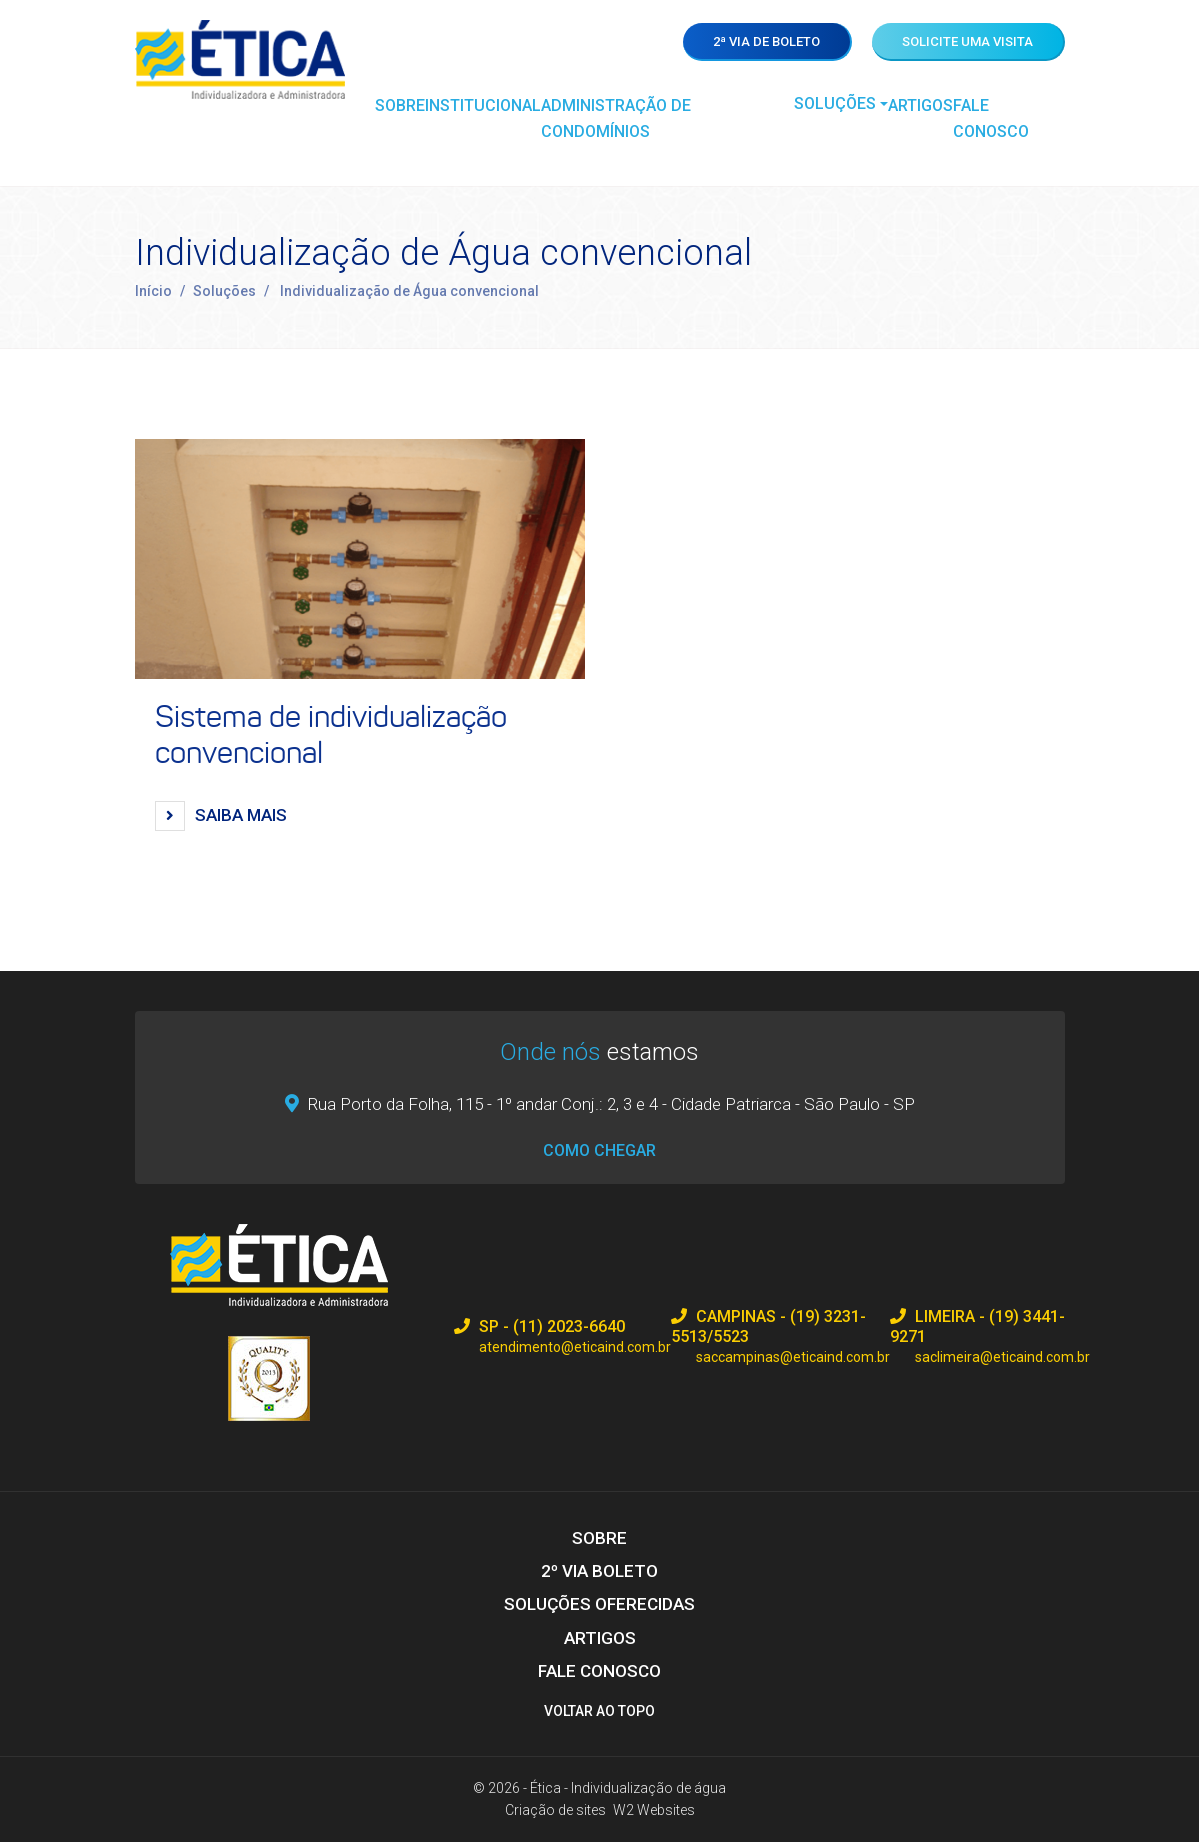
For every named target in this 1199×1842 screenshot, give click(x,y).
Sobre (400, 105)
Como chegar (599, 1150)
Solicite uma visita (967, 41)
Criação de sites (555, 1810)
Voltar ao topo (599, 1711)
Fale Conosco (991, 118)
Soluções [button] (835, 103)
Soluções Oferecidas (599, 1604)
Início (152, 291)
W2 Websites (654, 1810)
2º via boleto (599, 1571)
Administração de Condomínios (616, 118)
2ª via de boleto (766, 41)
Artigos (920, 105)
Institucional (483, 105)
